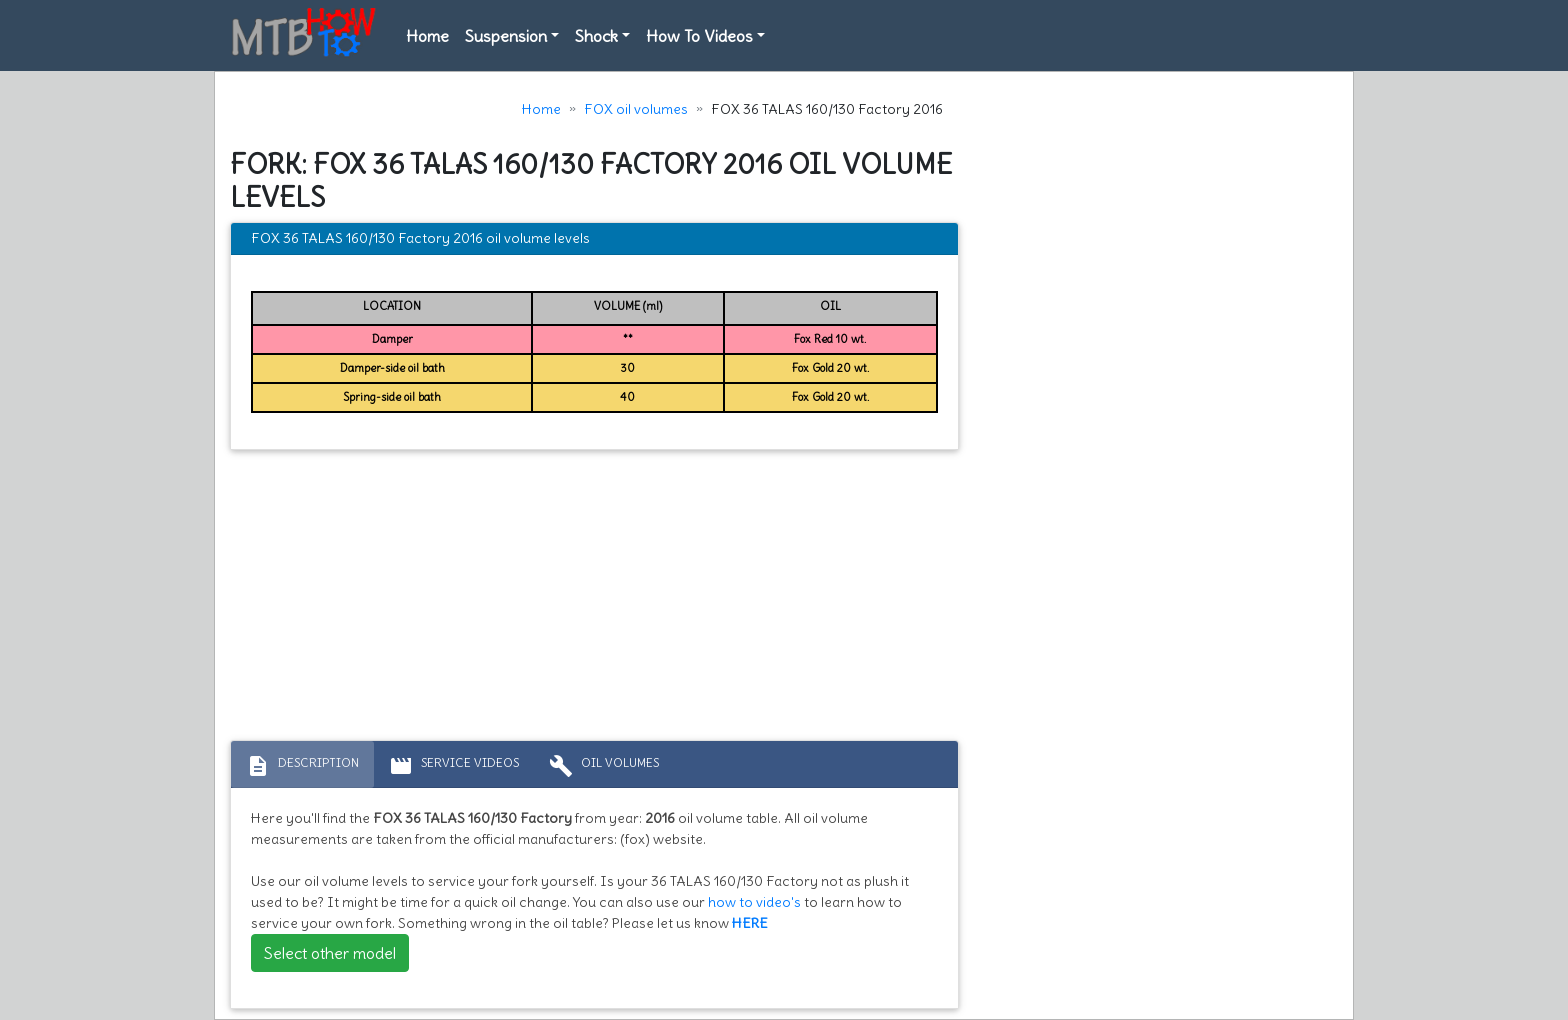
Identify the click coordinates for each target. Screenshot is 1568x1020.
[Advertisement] (594, 600)
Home (427, 36)
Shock (596, 36)
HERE (750, 923)
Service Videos (454, 766)
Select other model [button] (330, 953)
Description (302, 766)
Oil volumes (604, 766)
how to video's (754, 902)
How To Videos (699, 36)
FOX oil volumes (636, 109)
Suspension (506, 36)
